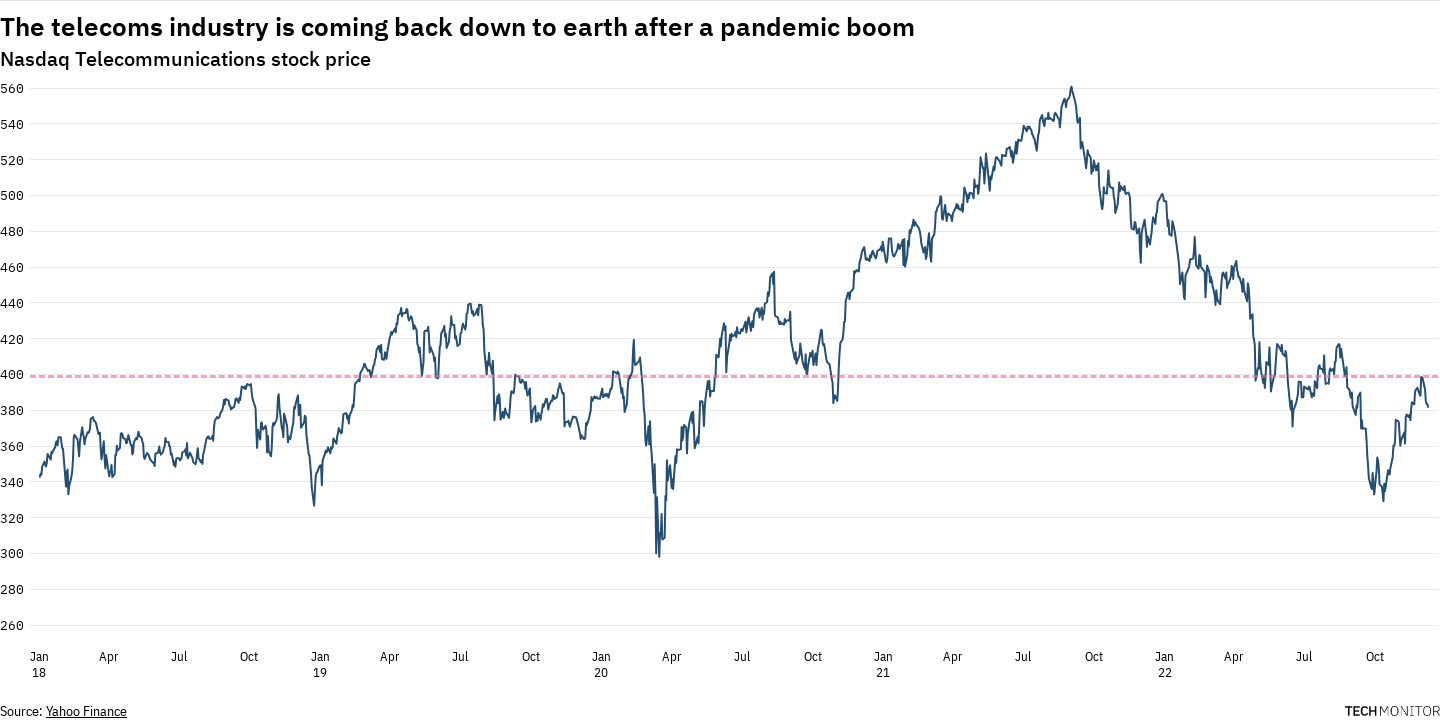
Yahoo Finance (86, 711)
